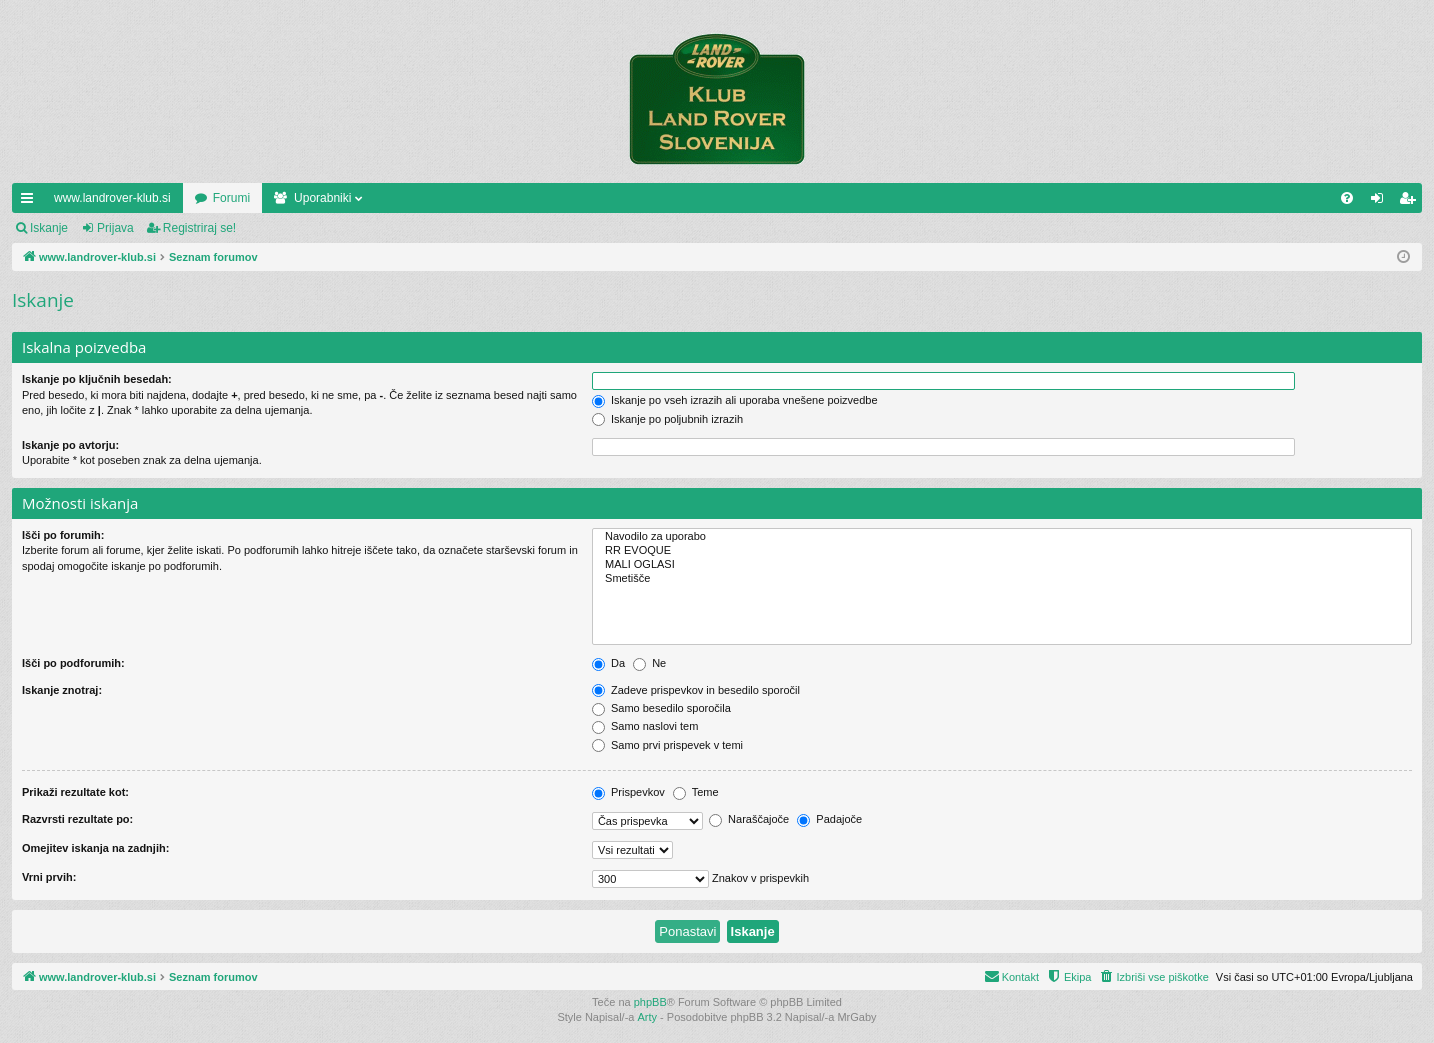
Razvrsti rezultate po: (77, 819)
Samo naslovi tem (645, 726)
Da (608, 663)
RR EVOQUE (1002, 551)
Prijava (115, 228)
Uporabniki (322, 198)
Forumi (231, 198)
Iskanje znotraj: (62, 690)
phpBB (650, 1002)
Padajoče (829, 819)
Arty (648, 1017)
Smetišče (1002, 579)
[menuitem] (1347, 198)
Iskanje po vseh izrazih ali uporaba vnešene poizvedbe (735, 400)
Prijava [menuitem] (1381, 202)
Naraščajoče (749, 819)
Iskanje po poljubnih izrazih (667, 419)
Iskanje (49, 228)
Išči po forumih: (63, 535)
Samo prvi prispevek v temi (667, 745)
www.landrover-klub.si (112, 198)
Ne (649, 663)
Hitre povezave (31, 202)
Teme (696, 792)
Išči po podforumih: (73, 663)
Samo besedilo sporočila (661, 708)
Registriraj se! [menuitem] (1411, 202)
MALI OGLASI (1002, 565)
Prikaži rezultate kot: (75, 792)
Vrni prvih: (49, 877)
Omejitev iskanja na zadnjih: (95, 848)
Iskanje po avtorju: (70, 445)
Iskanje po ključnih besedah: (97, 379)
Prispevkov (628, 792)
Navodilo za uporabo (1002, 537)
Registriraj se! (199, 228)
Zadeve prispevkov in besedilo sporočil (696, 690)
